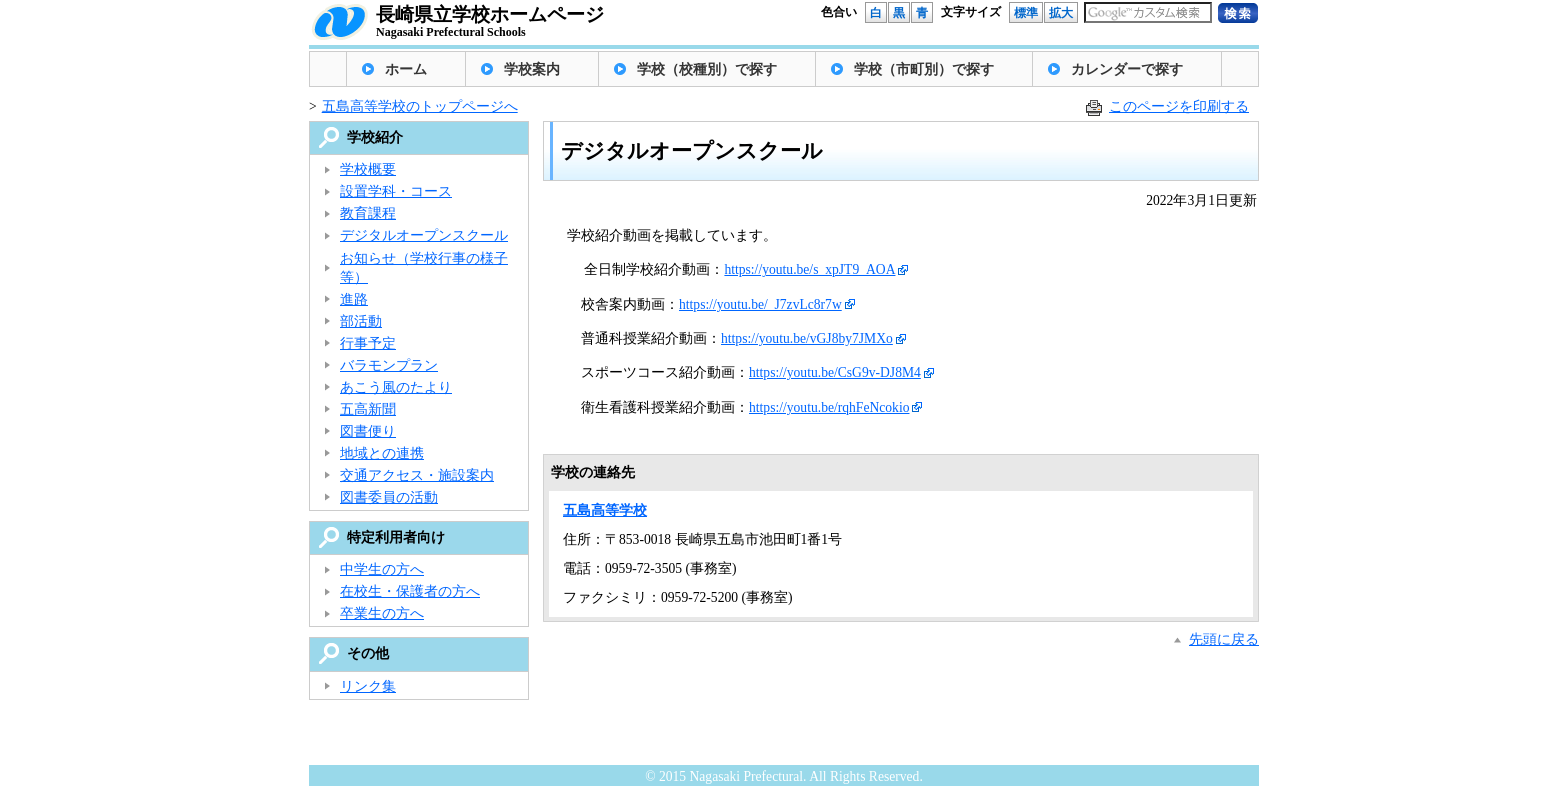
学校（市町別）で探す (924, 69)
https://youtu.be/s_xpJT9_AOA (809, 269)
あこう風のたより (396, 387)
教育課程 (368, 213)
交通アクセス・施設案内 (417, 475)
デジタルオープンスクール (424, 235)
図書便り (368, 431)
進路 (354, 299)
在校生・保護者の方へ (410, 591)
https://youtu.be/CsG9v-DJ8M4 (835, 372)
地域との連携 (382, 453)
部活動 (361, 321)
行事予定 (368, 343)
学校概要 (368, 169)
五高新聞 (368, 409)
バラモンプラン (389, 365)
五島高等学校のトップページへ (420, 106)
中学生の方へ (382, 569)
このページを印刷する (1179, 106)
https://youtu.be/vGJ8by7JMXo (807, 338)
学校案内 (532, 69)
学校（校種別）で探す (707, 69)
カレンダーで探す (1127, 69)
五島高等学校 (605, 510)
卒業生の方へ (382, 613)
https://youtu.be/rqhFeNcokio (829, 407)
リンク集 (368, 686)
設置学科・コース (396, 191)
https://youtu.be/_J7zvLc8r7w (760, 304)
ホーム (406, 69)
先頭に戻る (1224, 639)
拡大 (1061, 13)
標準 (1026, 13)
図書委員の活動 (389, 497)
